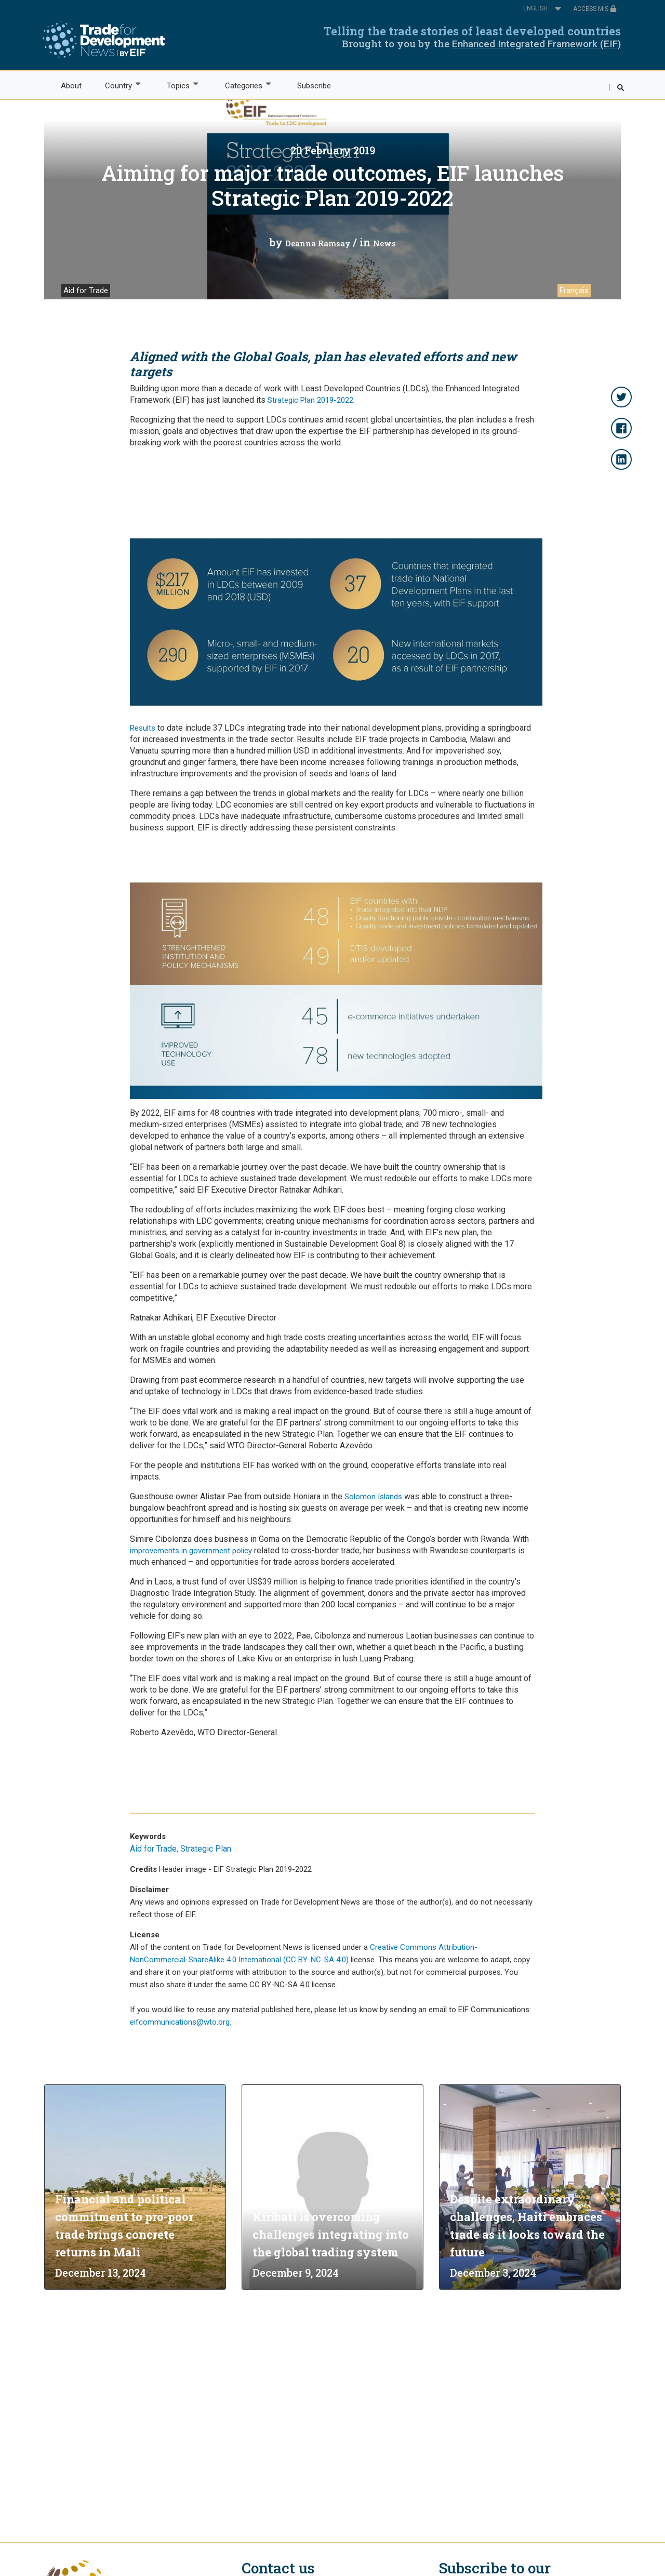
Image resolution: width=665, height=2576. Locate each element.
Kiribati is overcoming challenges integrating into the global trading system (330, 2234)
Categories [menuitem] (243, 85)
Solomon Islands (373, 1496)
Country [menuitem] (117, 85)
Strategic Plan (205, 1849)
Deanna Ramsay (318, 243)
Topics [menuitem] (178, 85)
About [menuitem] (71, 85)
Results (142, 728)
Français (574, 290)
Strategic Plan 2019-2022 (310, 400)
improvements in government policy (191, 1550)
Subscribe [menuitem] (314, 85)
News (384, 243)
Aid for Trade (85, 290)
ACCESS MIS (595, 8)
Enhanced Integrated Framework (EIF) (536, 44)
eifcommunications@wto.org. (180, 2022)
